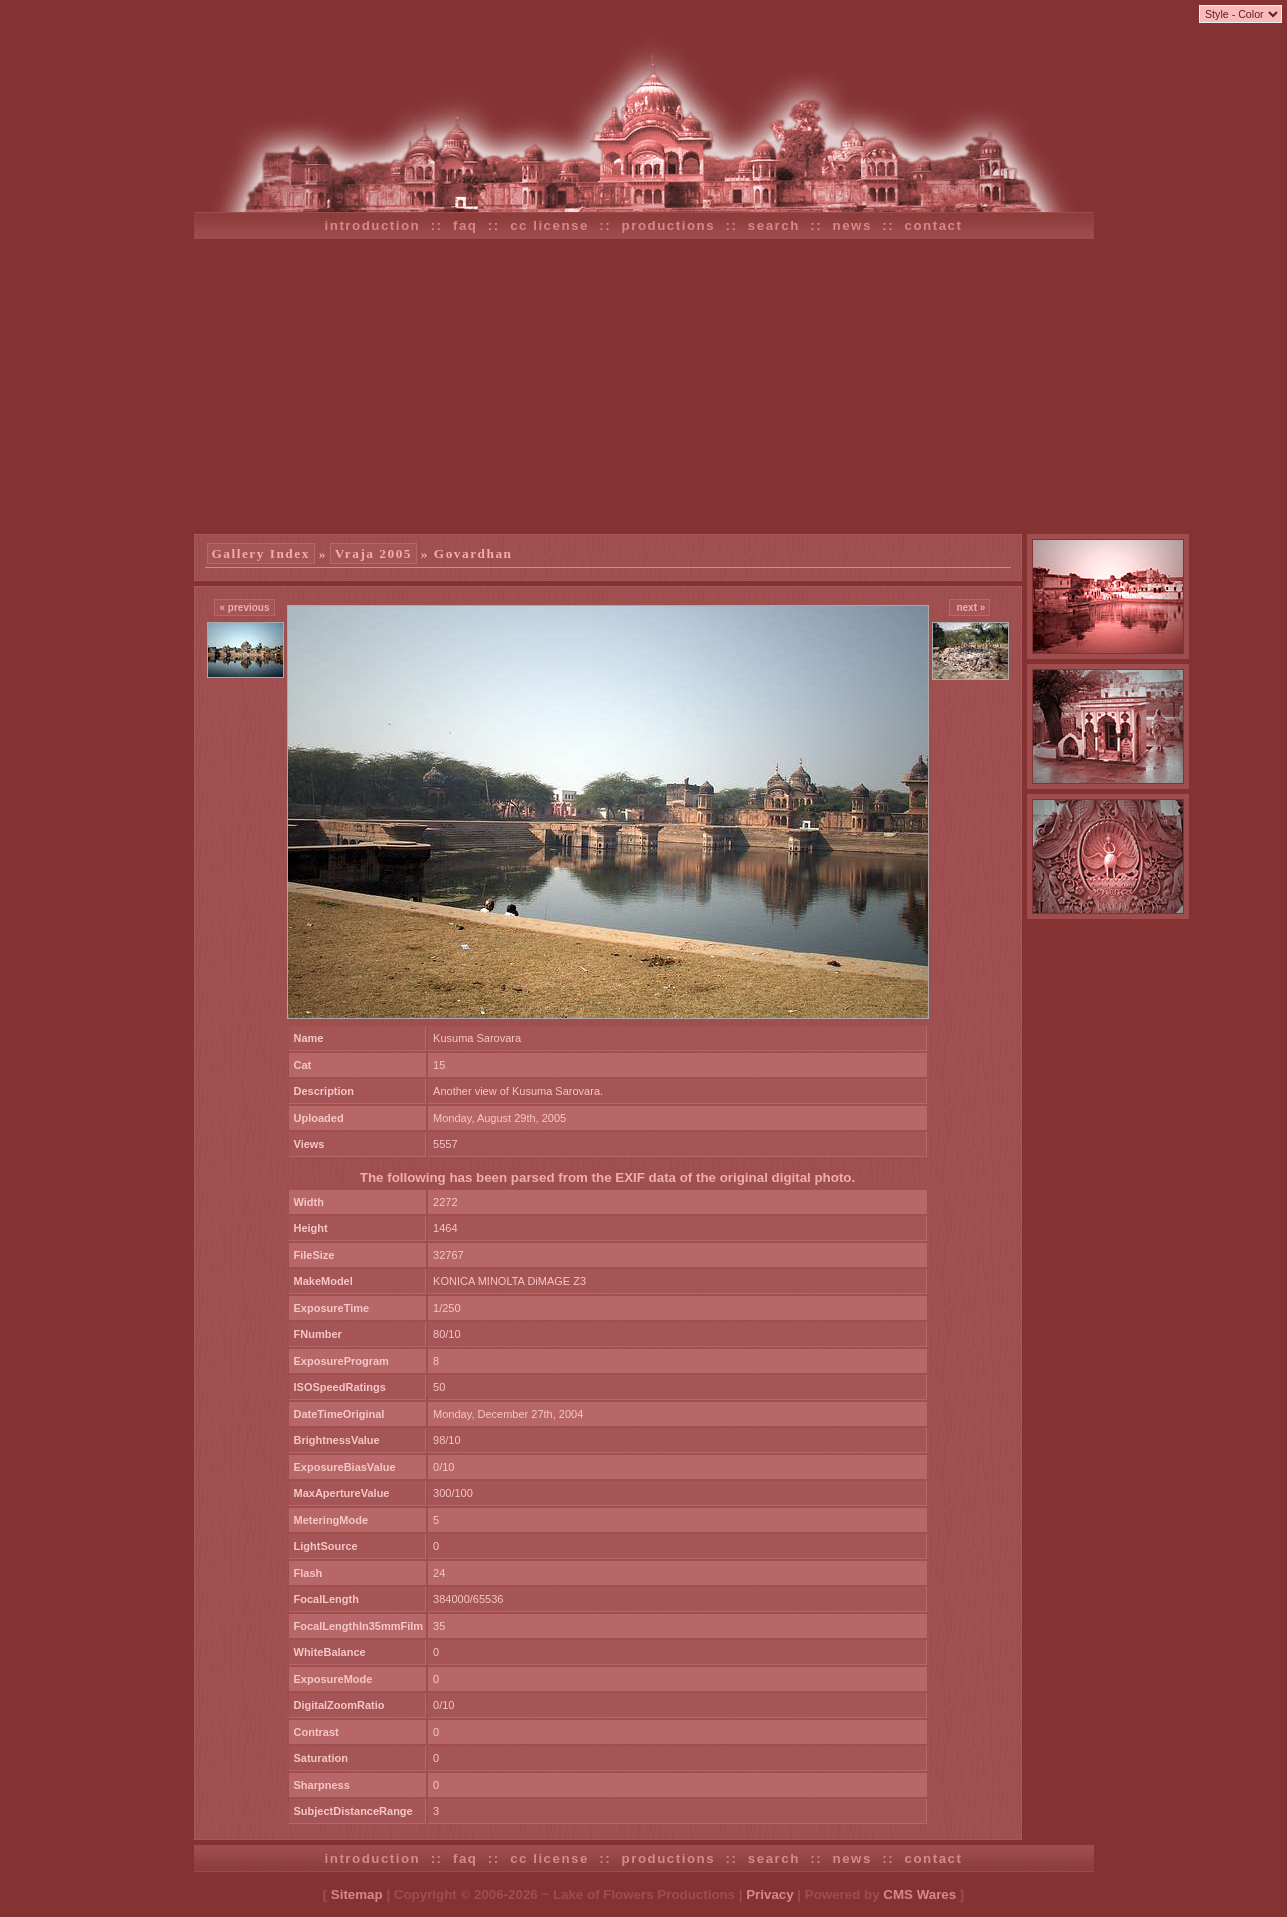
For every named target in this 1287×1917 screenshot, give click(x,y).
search (774, 225)
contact (934, 225)
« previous (244, 607)
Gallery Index (261, 553)
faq (465, 225)
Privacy (769, 1894)
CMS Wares (919, 1894)
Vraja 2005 (373, 553)
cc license (549, 225)
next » (970, 607)
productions (669, 225)
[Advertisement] (644, 384)
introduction (373, 225)
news (852, 225)
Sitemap (357, 1894)
